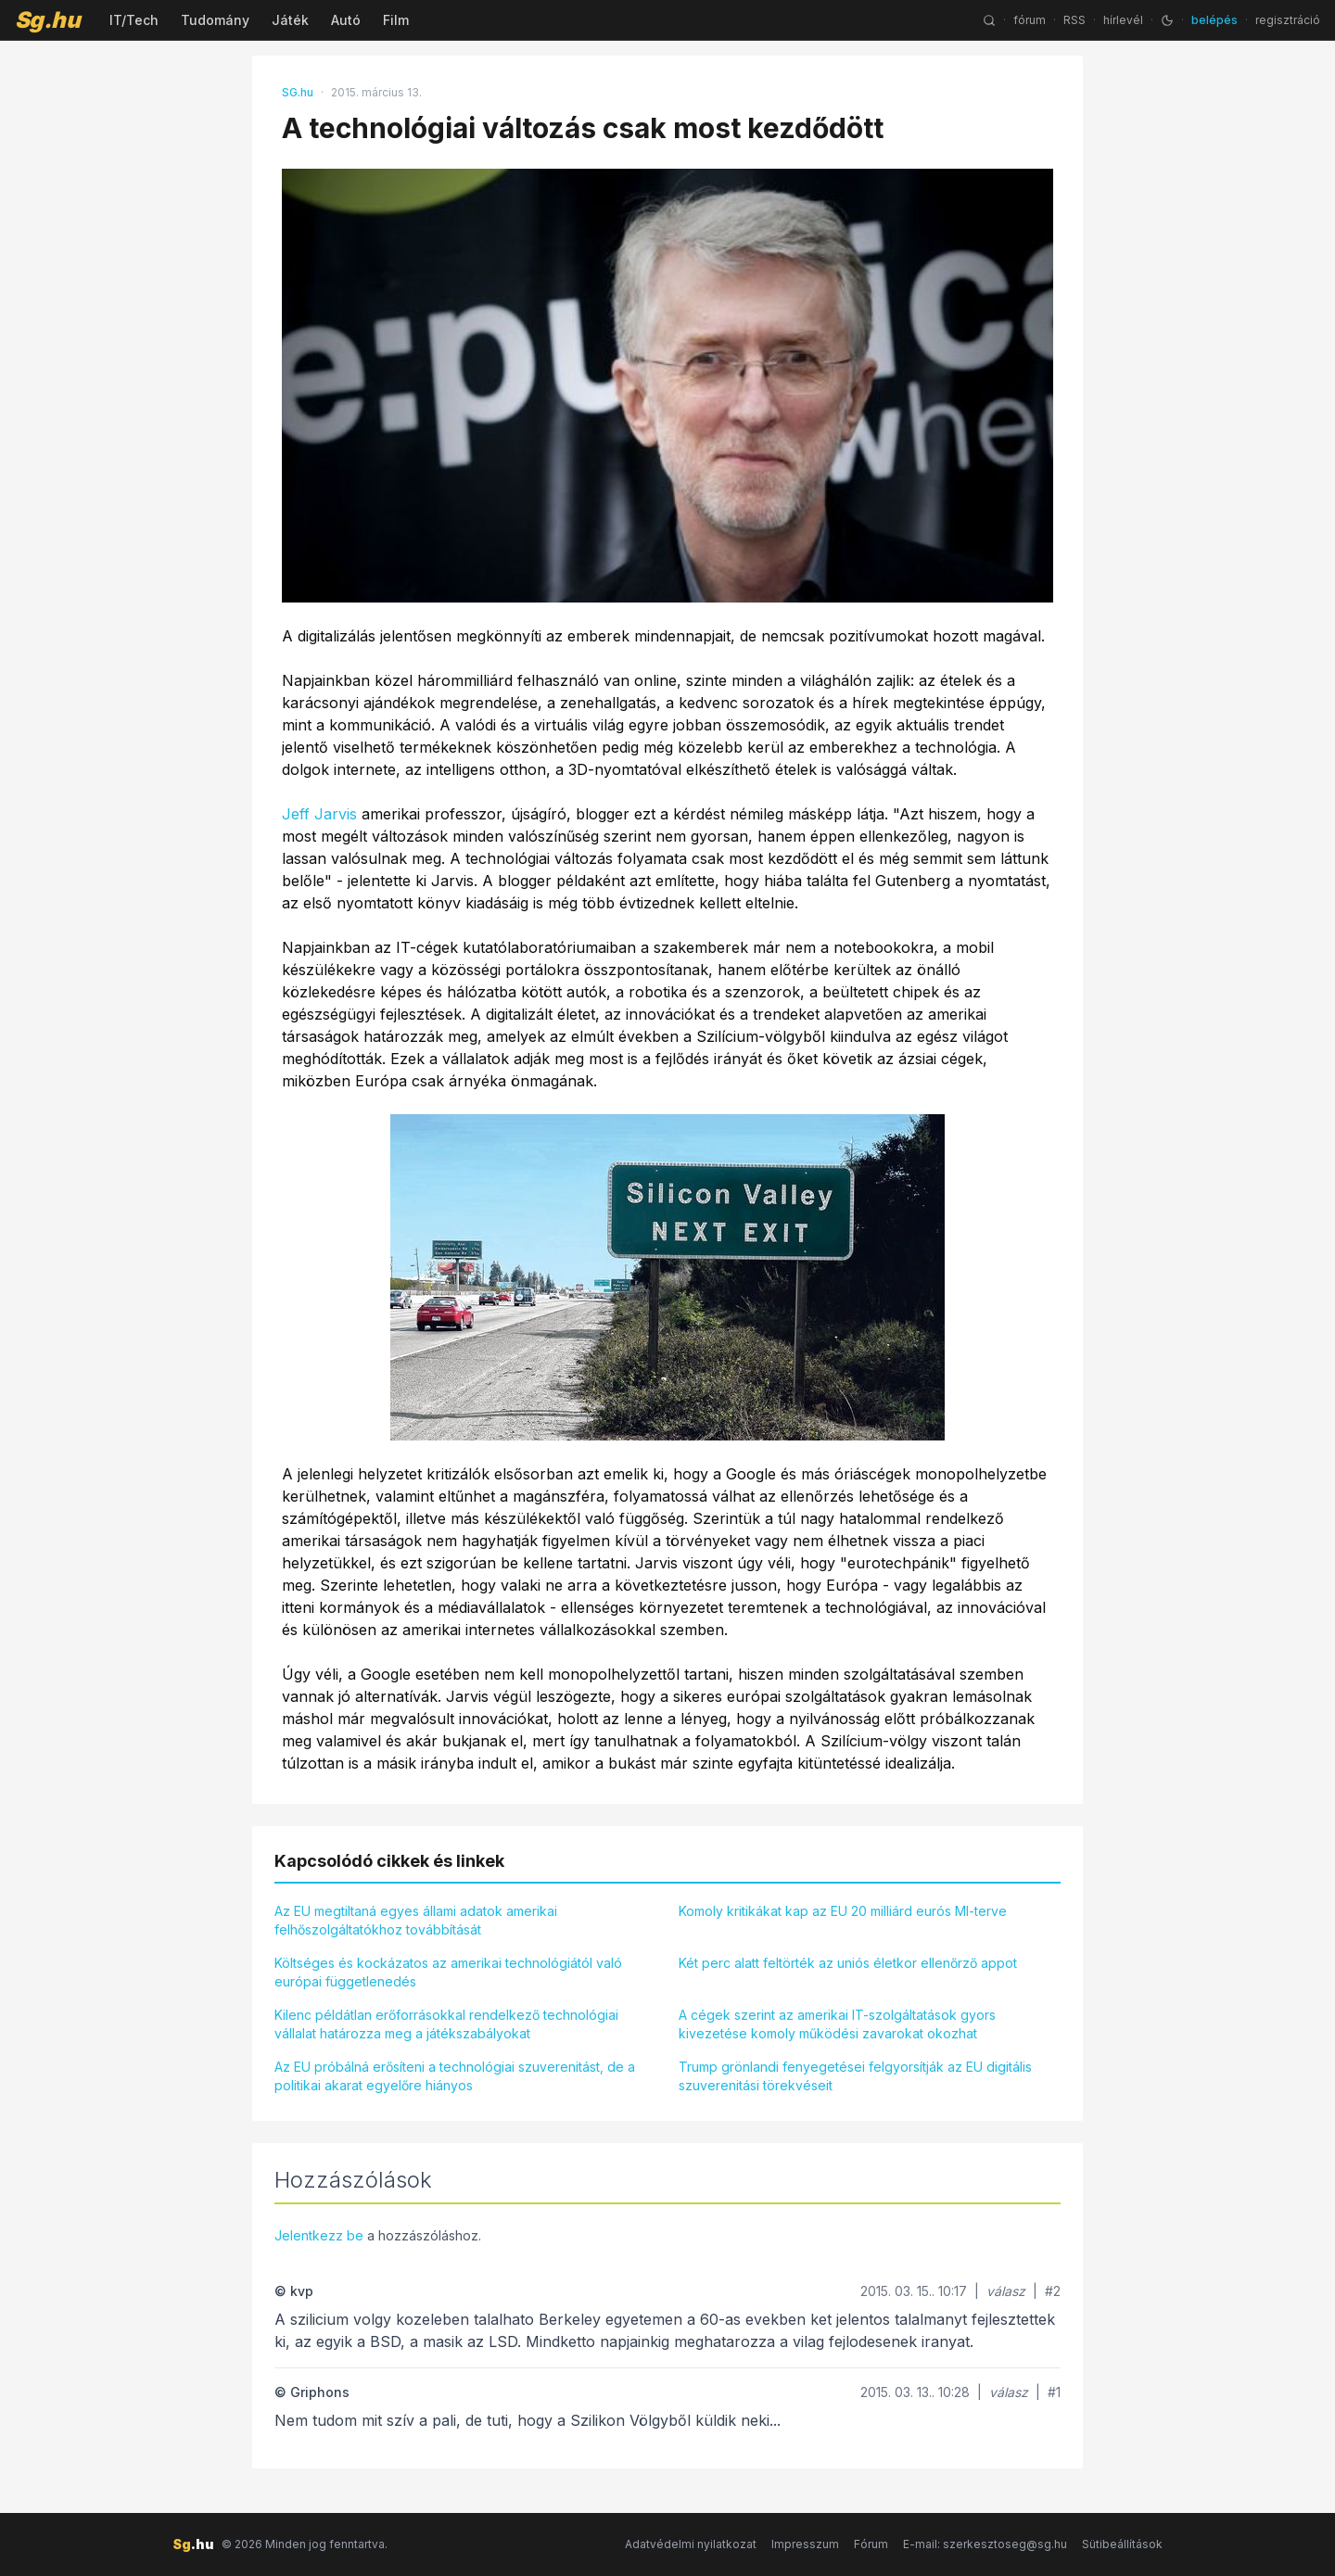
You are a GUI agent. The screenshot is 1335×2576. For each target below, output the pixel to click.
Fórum (871, 2544)
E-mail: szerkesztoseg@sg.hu (985, 2544)
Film (396, 20)
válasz (1005, 2291)
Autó (346, 20)
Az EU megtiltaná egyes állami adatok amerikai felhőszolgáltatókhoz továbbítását (415, 1920)
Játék (290, 20)
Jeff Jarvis (319, 814)
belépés (1214, 20)
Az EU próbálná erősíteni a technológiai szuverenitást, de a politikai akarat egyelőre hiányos (454, 2076)
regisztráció (1287, 20)
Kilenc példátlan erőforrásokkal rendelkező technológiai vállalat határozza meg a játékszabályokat (446, 2024)
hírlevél (1123, 20)
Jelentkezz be (318, 2235)
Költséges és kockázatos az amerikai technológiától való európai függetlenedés (448, 1972)
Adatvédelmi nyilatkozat (690, 2544)
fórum (1029, 20)
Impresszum (805, 2544)
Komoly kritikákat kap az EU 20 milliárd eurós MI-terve (843, 1911)
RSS (1074, 20)
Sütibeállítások (1122, 2544)
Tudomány (215, 20)
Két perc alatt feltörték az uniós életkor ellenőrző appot (848, 1963)
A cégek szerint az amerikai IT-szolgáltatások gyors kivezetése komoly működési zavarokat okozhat (837, 2024)
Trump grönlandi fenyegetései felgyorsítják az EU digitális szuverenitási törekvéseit (855, 2076)
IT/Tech (134, 20)
